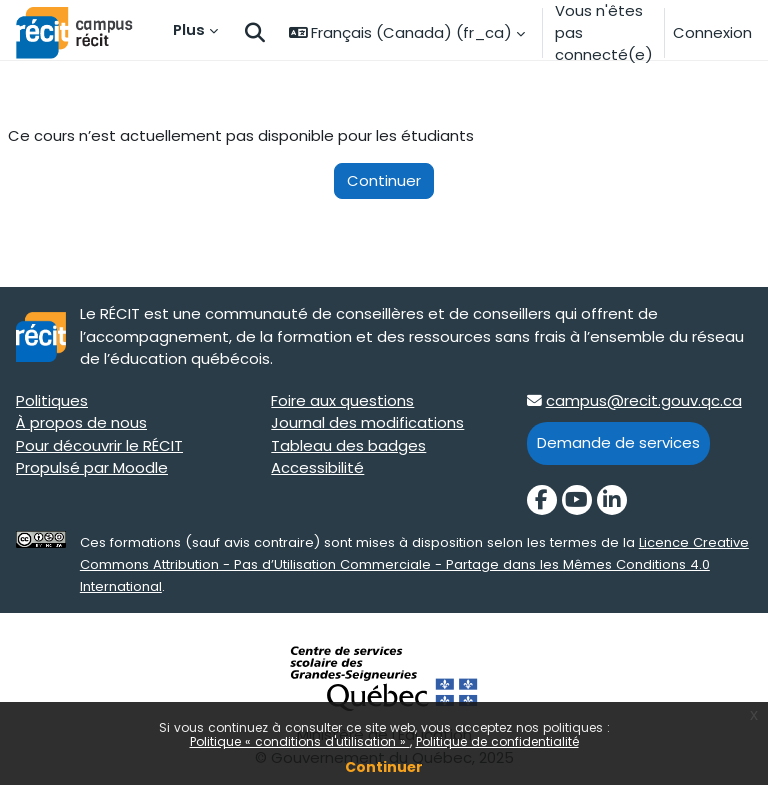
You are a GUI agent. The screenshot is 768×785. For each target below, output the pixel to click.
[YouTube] (577, 500)
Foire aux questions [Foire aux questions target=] (342, 400)
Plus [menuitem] (189, 29)
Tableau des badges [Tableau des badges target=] (348, 445)
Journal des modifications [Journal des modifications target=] (367, 422)
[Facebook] (542, 500)
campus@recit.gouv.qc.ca (644, 400)
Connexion (712, 32)
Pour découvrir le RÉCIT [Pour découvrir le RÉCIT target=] (99, 445)
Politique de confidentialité (497, 741)
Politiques (52, 400)
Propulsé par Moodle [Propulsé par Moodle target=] (92, 467)
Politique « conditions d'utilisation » (300, 741)
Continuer (384, 767)
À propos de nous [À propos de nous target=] (81, 422)
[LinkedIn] (612, 500)
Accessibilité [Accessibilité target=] (317, 467)
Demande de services (618, 442)
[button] (255, 33)
